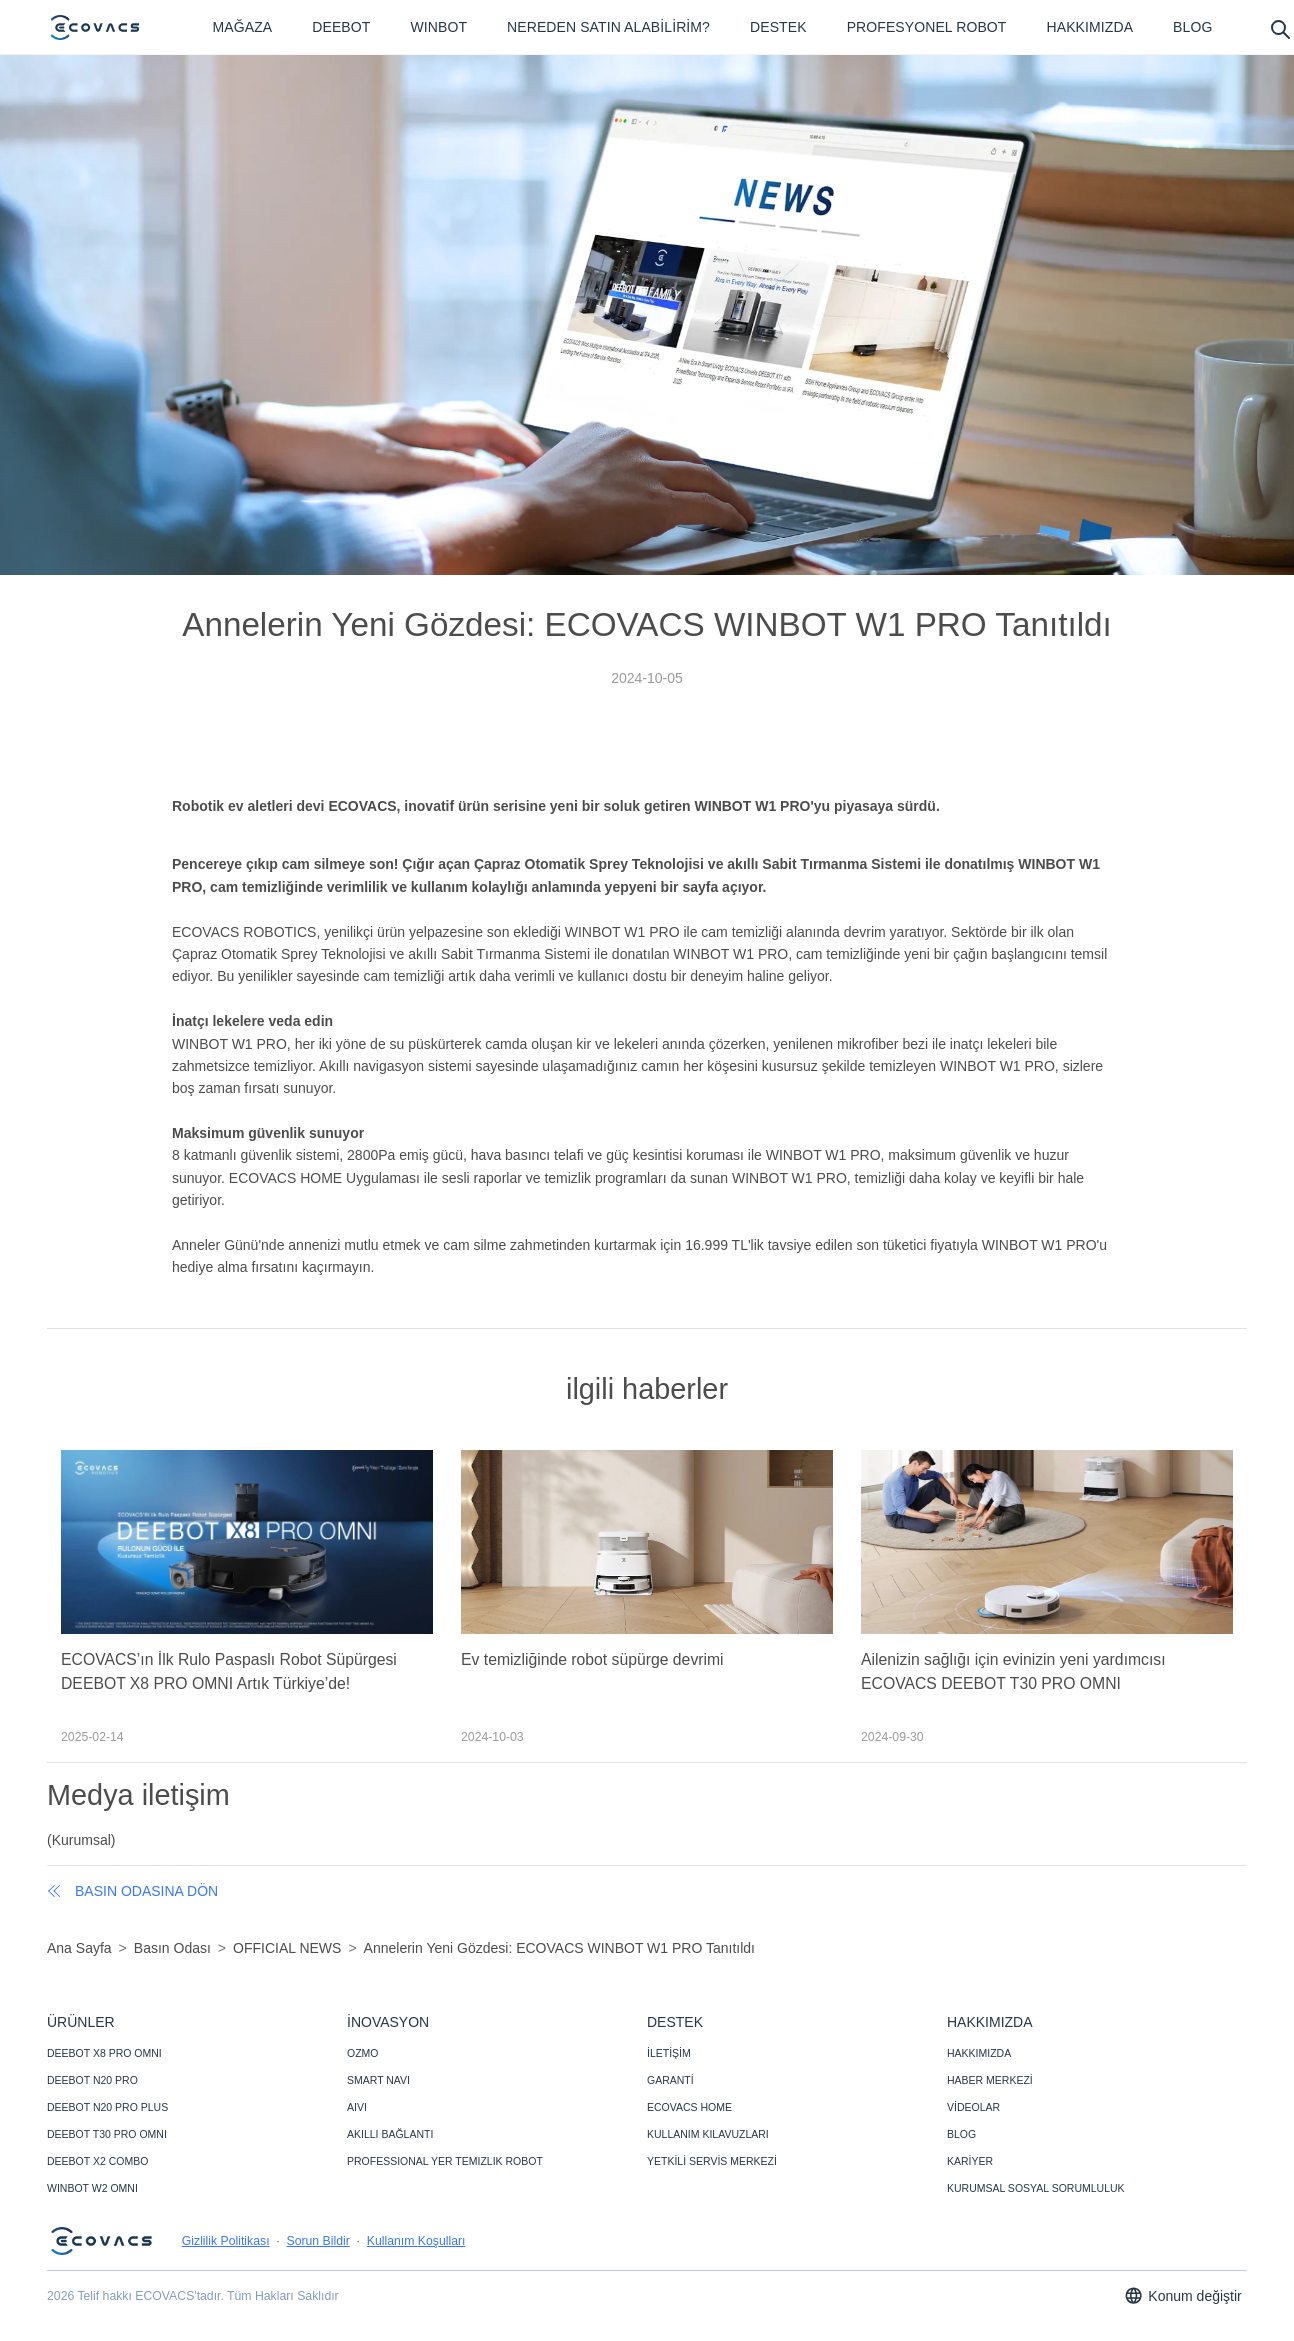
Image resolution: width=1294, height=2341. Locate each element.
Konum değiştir (1183, 2295)
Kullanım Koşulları (416, 2241)
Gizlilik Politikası (226, 2241)
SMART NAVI (378, 2080)
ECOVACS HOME (689, 2107)
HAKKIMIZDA (979, 2053)
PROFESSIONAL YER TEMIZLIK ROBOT (445, 2161)
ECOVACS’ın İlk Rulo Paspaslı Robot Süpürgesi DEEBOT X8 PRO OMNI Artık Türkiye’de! (229, 1672)
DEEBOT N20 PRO (92, 2080)
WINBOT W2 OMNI (92, 2188)
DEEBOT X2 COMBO (97, 2161)
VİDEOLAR (973, 2107)
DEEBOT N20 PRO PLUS (107, 2107)
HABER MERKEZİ (990, 2080)
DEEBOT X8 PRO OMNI (104, 2053)
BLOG (961, 2134)
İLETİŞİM (669, 2053)
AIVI (357, 2107)
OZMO (363, 2053)
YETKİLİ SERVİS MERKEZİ (712, 2161)
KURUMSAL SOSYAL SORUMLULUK (1036, 2188)
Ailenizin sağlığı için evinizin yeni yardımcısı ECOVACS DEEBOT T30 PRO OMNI (1013, 1672)
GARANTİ (670, 2080)
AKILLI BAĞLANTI (390, 2134)
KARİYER (970, 2161)
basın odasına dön (132, 1891)
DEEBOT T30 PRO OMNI (107, 2134)
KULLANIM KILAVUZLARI (708, 2134)
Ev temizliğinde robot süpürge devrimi (592, 1659)
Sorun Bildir (317, 2241)
